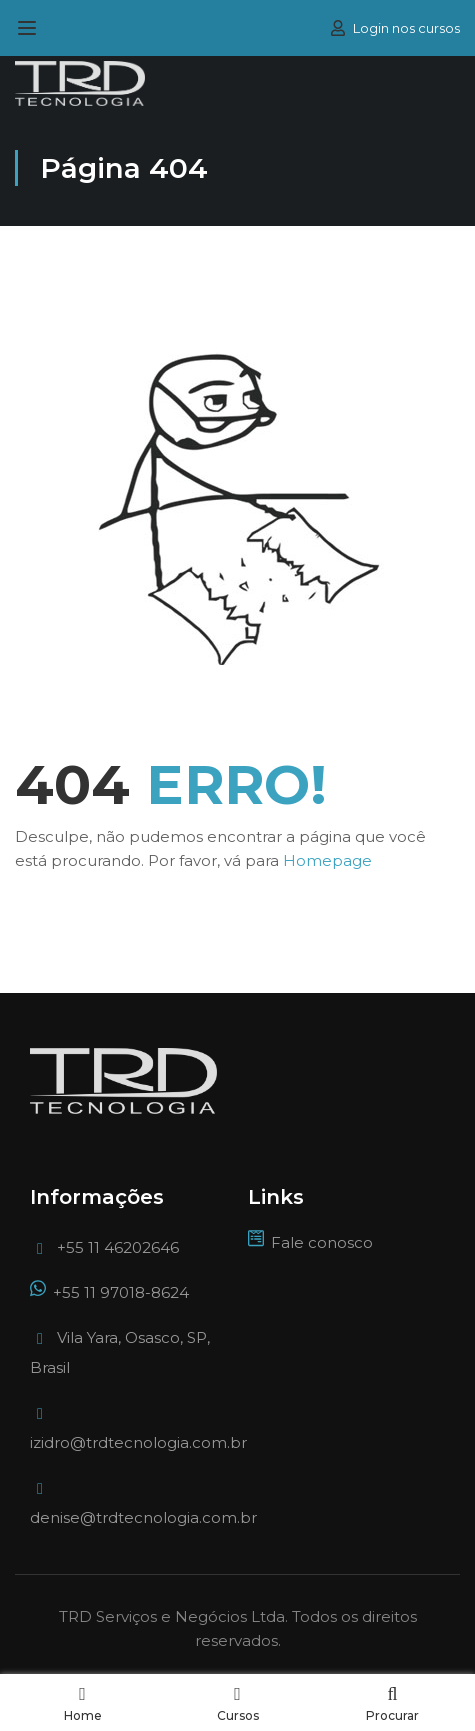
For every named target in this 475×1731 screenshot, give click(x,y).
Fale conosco (310, 1242)
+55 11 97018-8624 (109, 1292)
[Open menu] (29, 28)
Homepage (327, 860)
